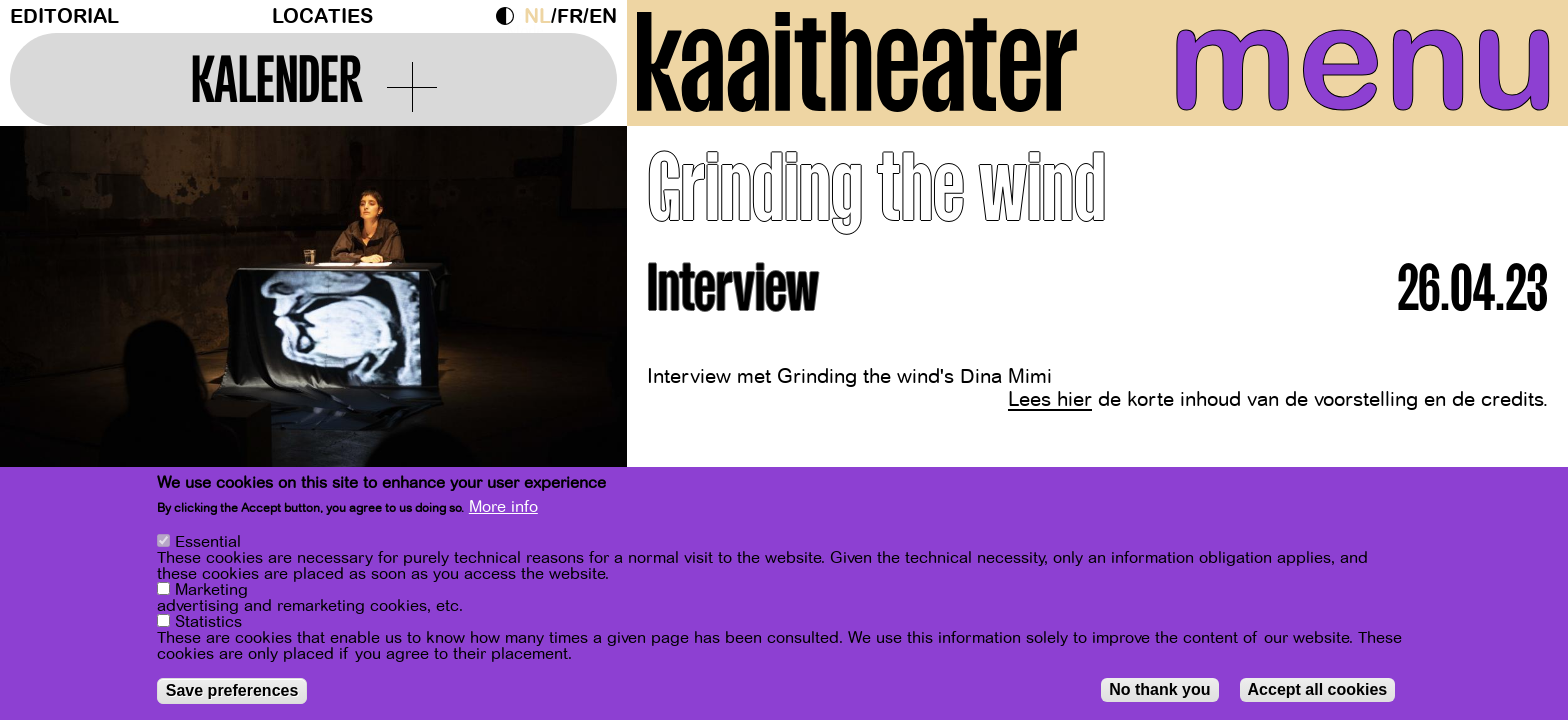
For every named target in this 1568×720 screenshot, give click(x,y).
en (603, 16)
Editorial (64, 16)
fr (570, 16)
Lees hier (1050, 399)
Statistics (208, 624)
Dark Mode (510, 16)
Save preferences (232, 692)
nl (537, 16)
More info (503, 509)
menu (1363, 60)
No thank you (1159, 691)
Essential (208, 544)
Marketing (211, 592)
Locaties (322, 16)
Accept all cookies (1318, 691)
